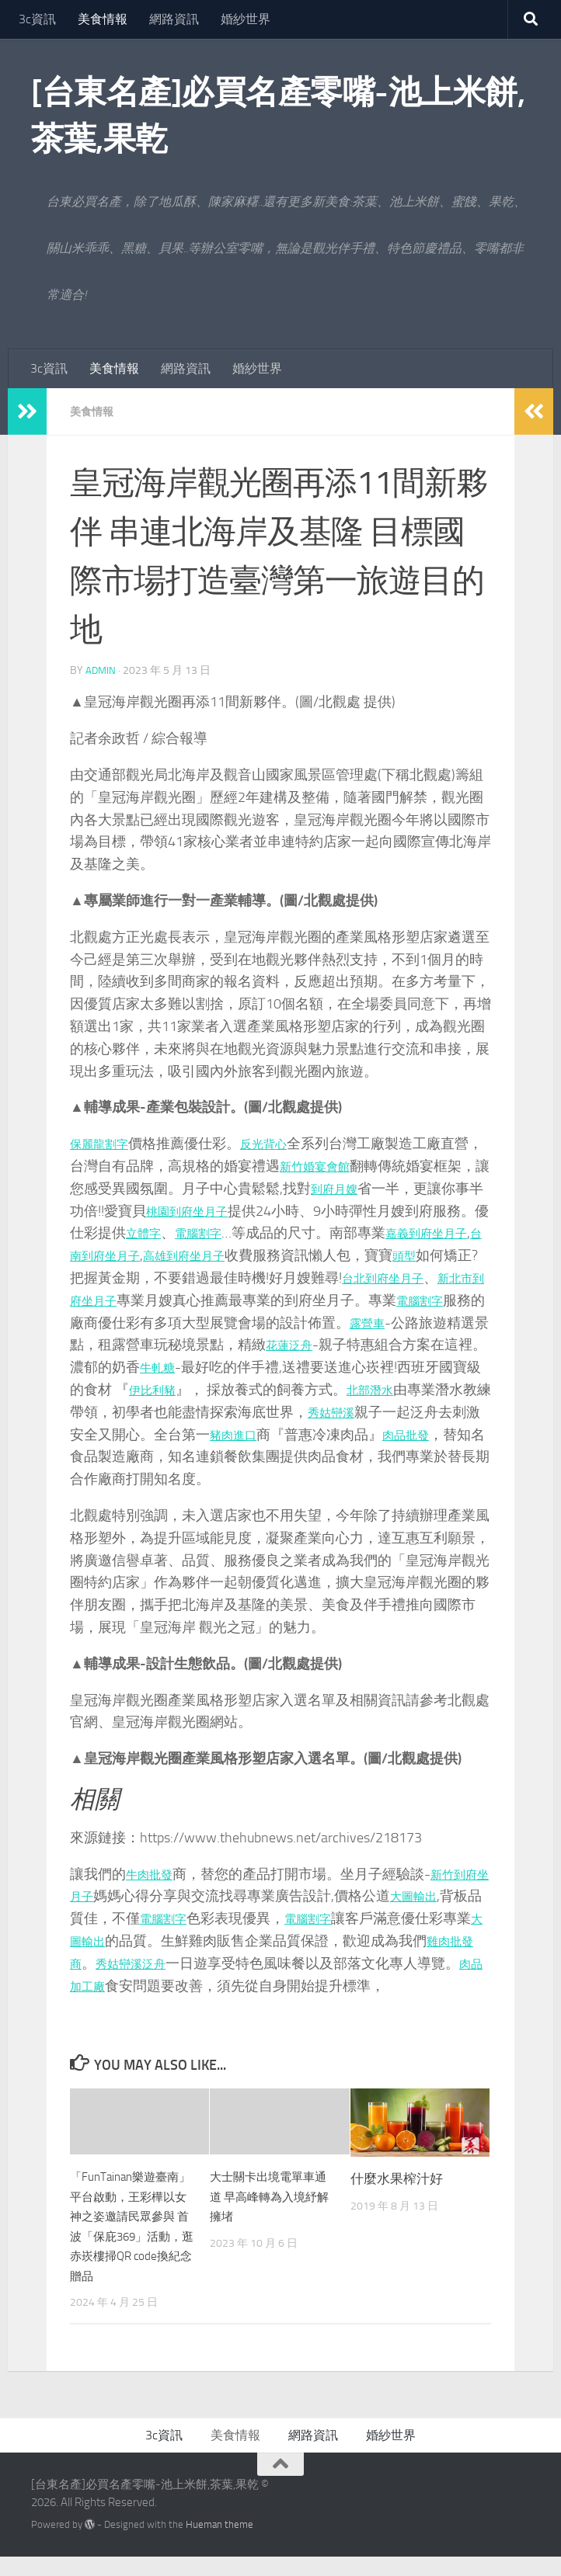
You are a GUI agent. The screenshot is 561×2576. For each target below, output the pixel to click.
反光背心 (280, 1142)
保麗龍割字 (105, 1142)
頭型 (140, 1277)
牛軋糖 (363, 1366)
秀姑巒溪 (140, 1433)
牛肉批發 (154, 1873)
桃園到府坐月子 (251, 1210)
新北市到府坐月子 (238, 1299)
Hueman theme (219, 2543)
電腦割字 (280, 1232)
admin (101, 669)
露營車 (133, 1343)
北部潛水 (168, 1411)
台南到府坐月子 (206, 1254)
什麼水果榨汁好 (396, 2177)
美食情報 (102, 19)
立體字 (217, 1232)
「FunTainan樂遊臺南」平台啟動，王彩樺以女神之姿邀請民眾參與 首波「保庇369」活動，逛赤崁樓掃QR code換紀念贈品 (129, 2235)
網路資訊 (174, 19)
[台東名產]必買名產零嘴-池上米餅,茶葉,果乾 (277, 115)
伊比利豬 (356, 1388)
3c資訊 (37, 19)
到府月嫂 (381, 1187)
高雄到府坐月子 (307, 1254)
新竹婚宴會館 (350, 1165)
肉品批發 (224, 1455)
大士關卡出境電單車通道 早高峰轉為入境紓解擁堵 (271, 2195)
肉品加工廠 (147, 1985)
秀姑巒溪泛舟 (196, 1962)
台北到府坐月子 (119, 1299)
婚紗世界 (245, 19)
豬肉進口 (462, 1433)
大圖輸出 (451, 1895)
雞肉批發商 (105, 1962)
